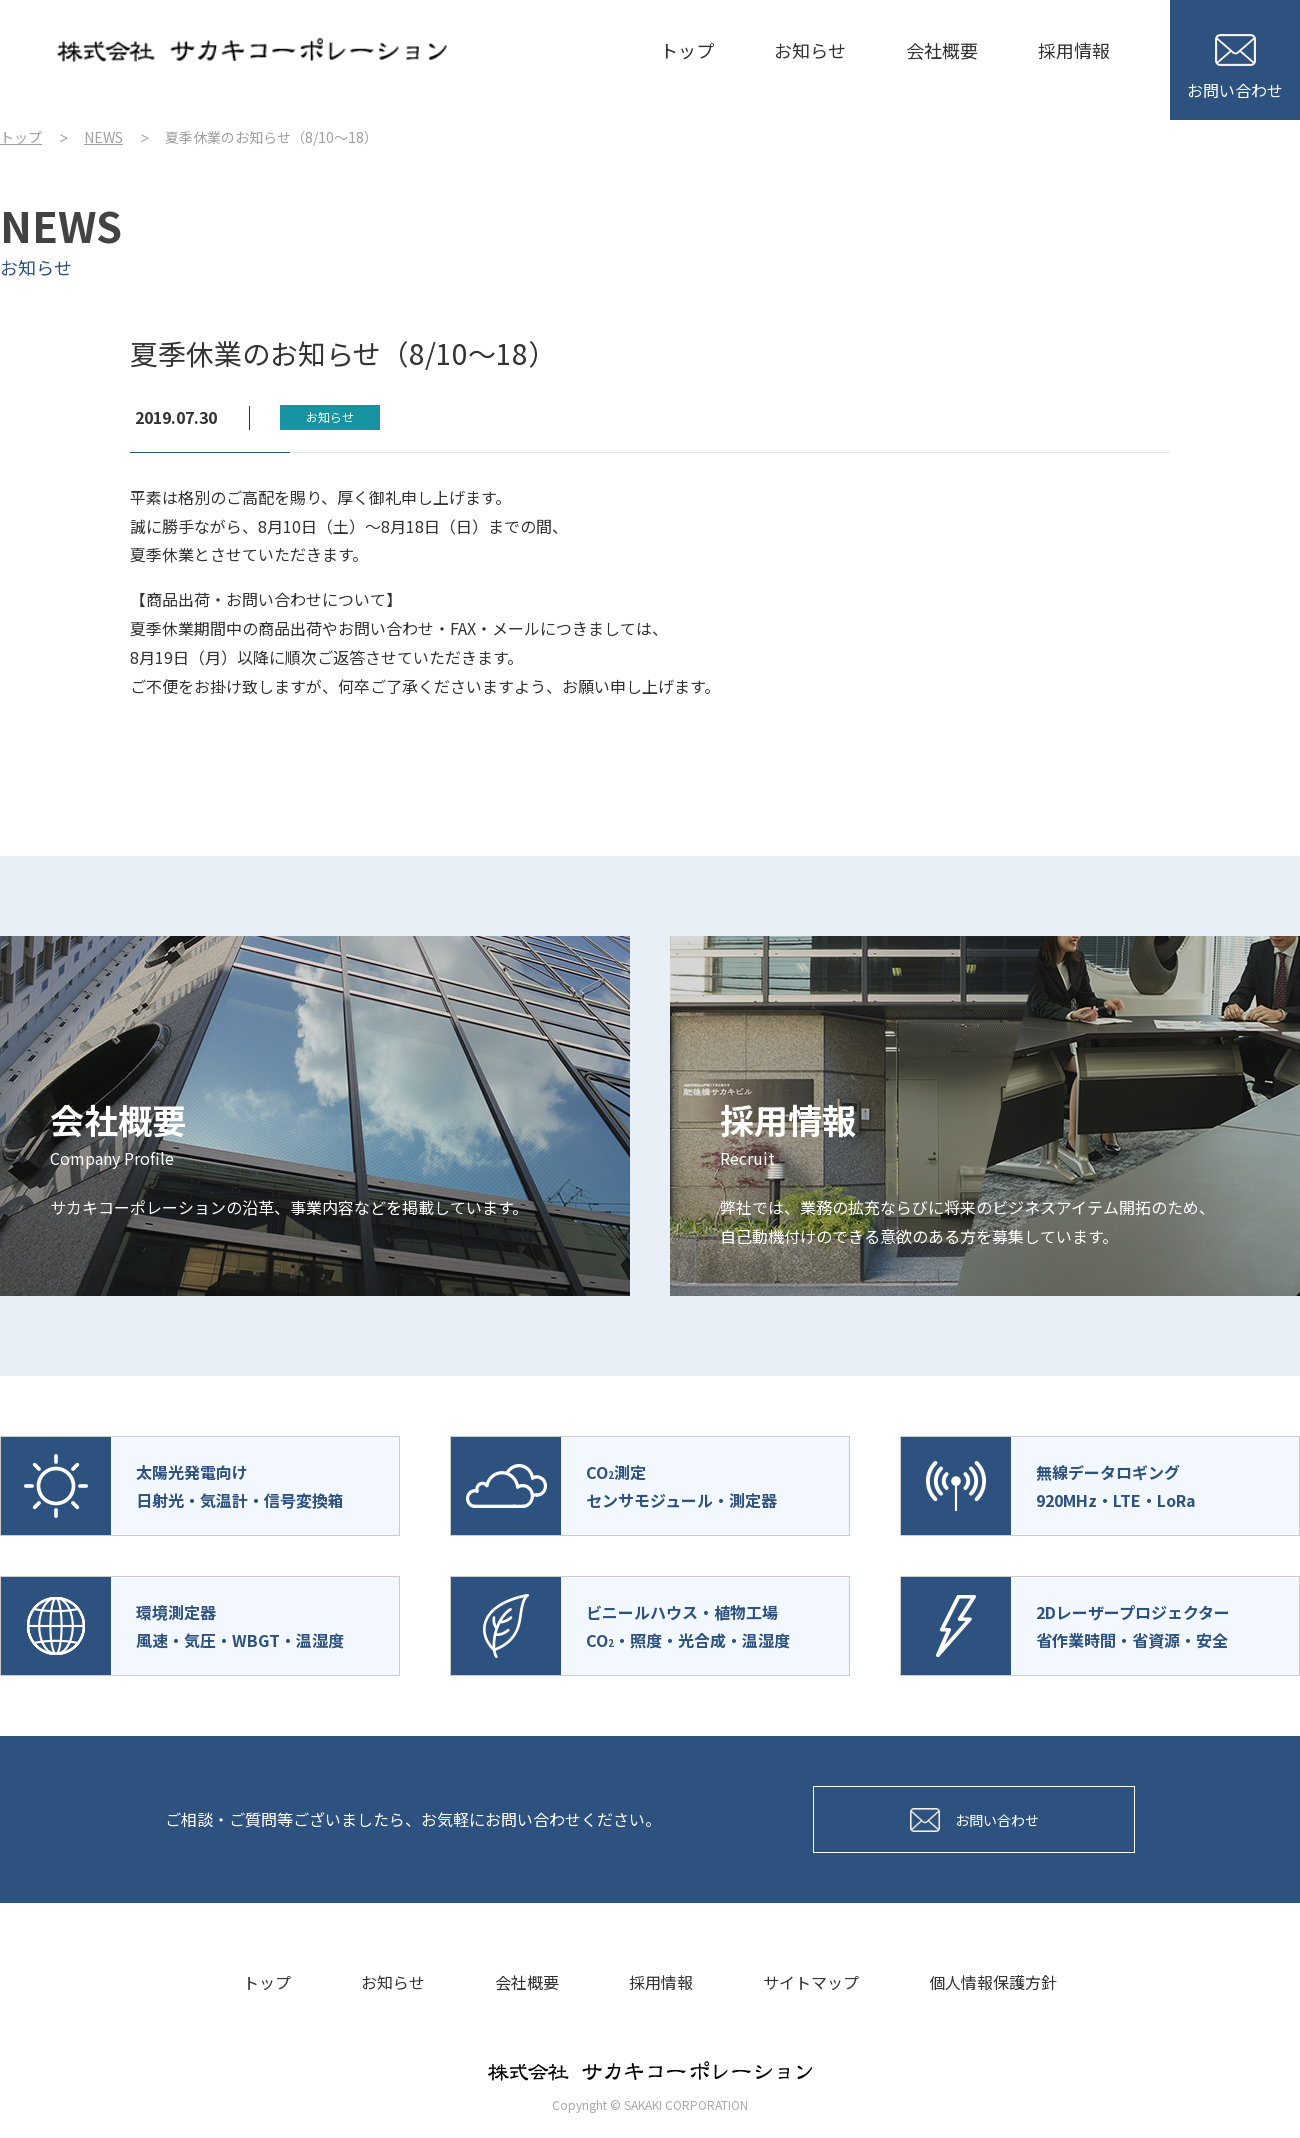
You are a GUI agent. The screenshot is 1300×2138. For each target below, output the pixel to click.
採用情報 (1074, 50)
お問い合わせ (1235, 68)
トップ (687, 50)
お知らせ (810, 50)
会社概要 (942, 50)
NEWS (103, 137)
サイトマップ (811, 1982)
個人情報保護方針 (993, 1982)
